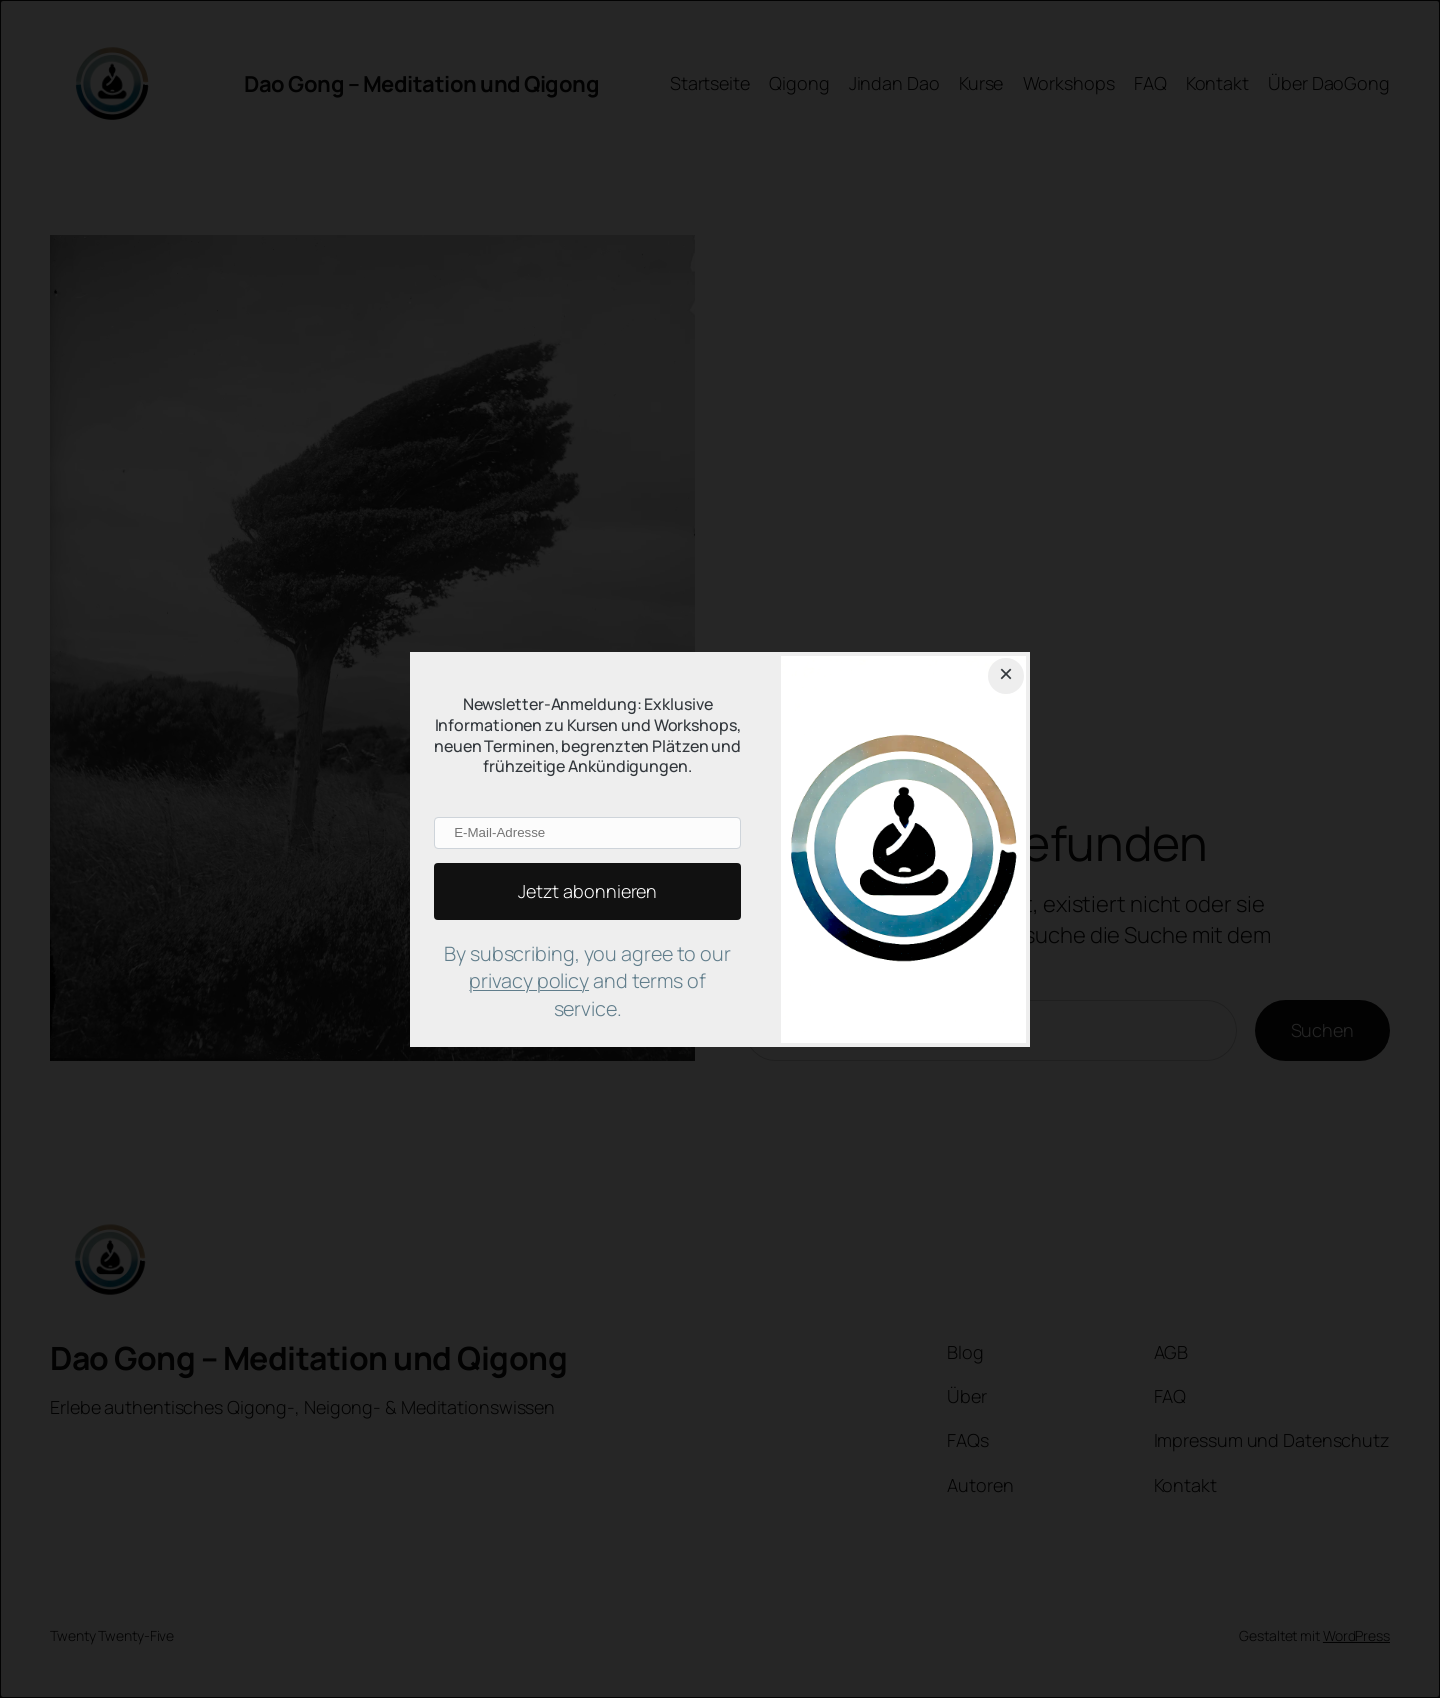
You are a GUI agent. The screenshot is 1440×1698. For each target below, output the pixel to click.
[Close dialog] (1006, 676)
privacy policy (529, 980)
